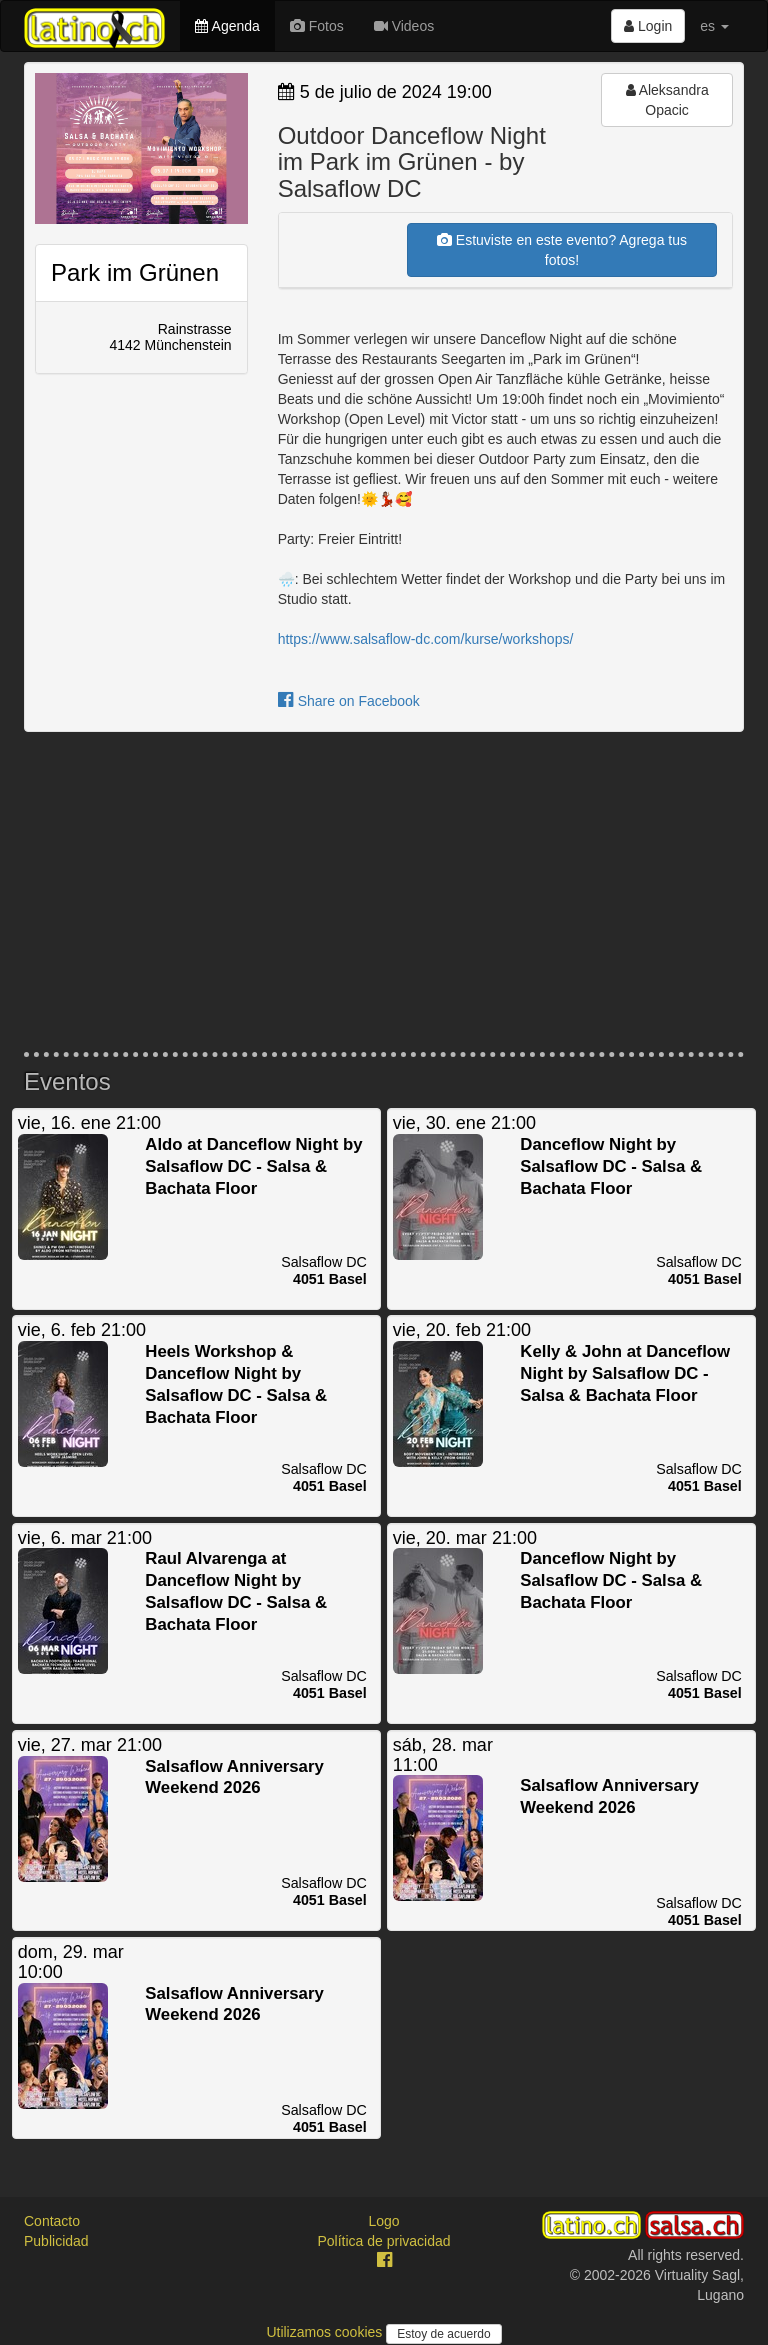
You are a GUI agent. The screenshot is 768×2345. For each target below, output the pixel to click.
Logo (383, 2221)
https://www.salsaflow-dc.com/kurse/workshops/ (426, 639)
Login (648, 26)
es (714, 26)
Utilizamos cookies (326, 2332)
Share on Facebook (349, 701)
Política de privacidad (383, 2241)
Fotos (317, 26)
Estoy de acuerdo (443, 2334)
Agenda (227, 26)
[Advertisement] (384, 892)
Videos (404, 26)
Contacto (52, 2221)
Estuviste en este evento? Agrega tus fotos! (562, 250)
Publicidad (56, 2241)
